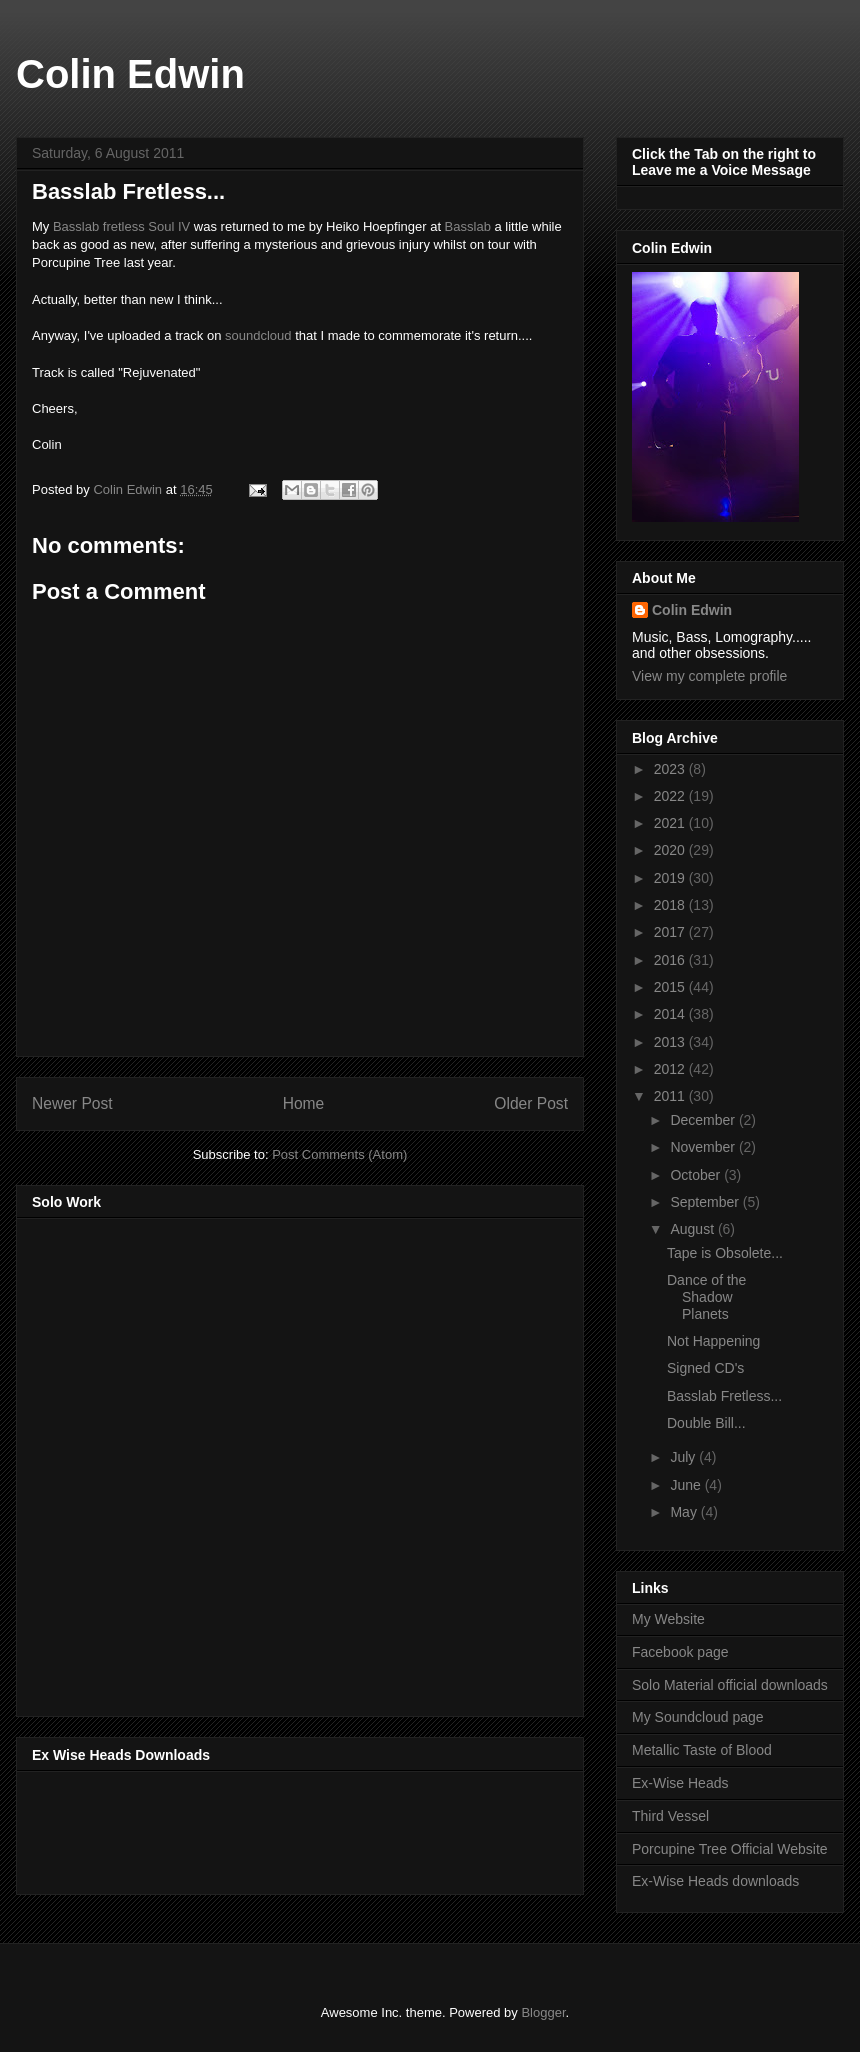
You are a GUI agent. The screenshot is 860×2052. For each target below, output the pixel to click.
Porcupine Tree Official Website (730, 1849)
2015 (671, 987)
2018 (671, 905)
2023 (671, 769)
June (687, 1485)
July (684, 1457)
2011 (671, 1096)
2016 (671, 960)
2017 (671, 932)
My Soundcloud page (698, 1717)
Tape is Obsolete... (725, 1253)
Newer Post (72, 1103)
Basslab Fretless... (724, 1396)
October (697, 1175)
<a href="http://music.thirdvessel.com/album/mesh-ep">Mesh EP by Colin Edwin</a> (207, 1461)
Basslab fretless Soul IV (121, 226)
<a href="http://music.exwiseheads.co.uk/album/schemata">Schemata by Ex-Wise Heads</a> (232, 1829)
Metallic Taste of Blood (702, 1750)
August (693, 1229)
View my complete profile (709, 676)
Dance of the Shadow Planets (706, 1297)
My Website (668, 1619)
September (706, 1202)
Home (304, 1103)
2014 (671, 1014)
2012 (671, 1069)
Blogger (543, 2012)
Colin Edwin (130, 74)
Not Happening (713, 1341)
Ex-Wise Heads (680, 1783)
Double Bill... (706, 1423)
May (685, 1512)
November (704, 1147)
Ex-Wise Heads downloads (715, 1881)
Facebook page (680, 1652)
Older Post (531, 1103)
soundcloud (256, 335)
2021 (671, 823)
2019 (671, 878)
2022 (671, 796)
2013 (671, 1042)
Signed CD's (705, 1368)
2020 (671, 850)
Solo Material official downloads (730, 1685)
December (704, 1120)
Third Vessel (670, 1816)
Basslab (468, 226)
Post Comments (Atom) (339, 1154)
